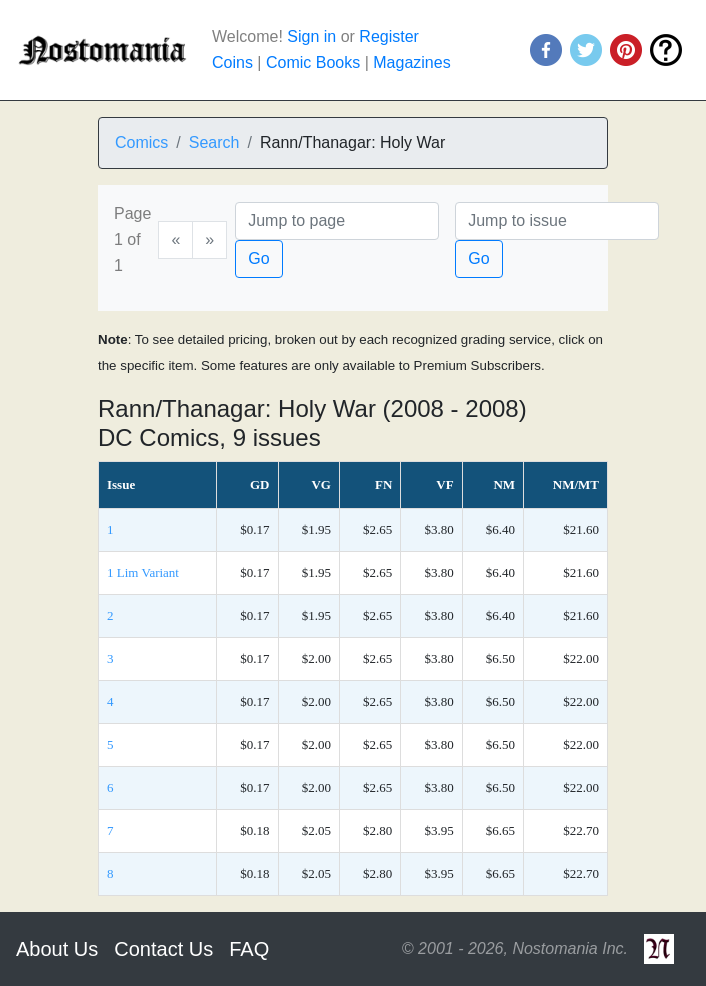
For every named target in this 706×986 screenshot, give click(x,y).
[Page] (337, 221)
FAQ (249, 949)
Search (214, 142)
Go (258, 258)
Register (389, 36)
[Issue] (557, 221)
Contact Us (163, 949)
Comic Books (313, 62)
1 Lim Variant (143, 572)
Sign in (311, 36)
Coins (232, 62)
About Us (57, 949)
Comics (141, 142)
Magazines (411, 62)
